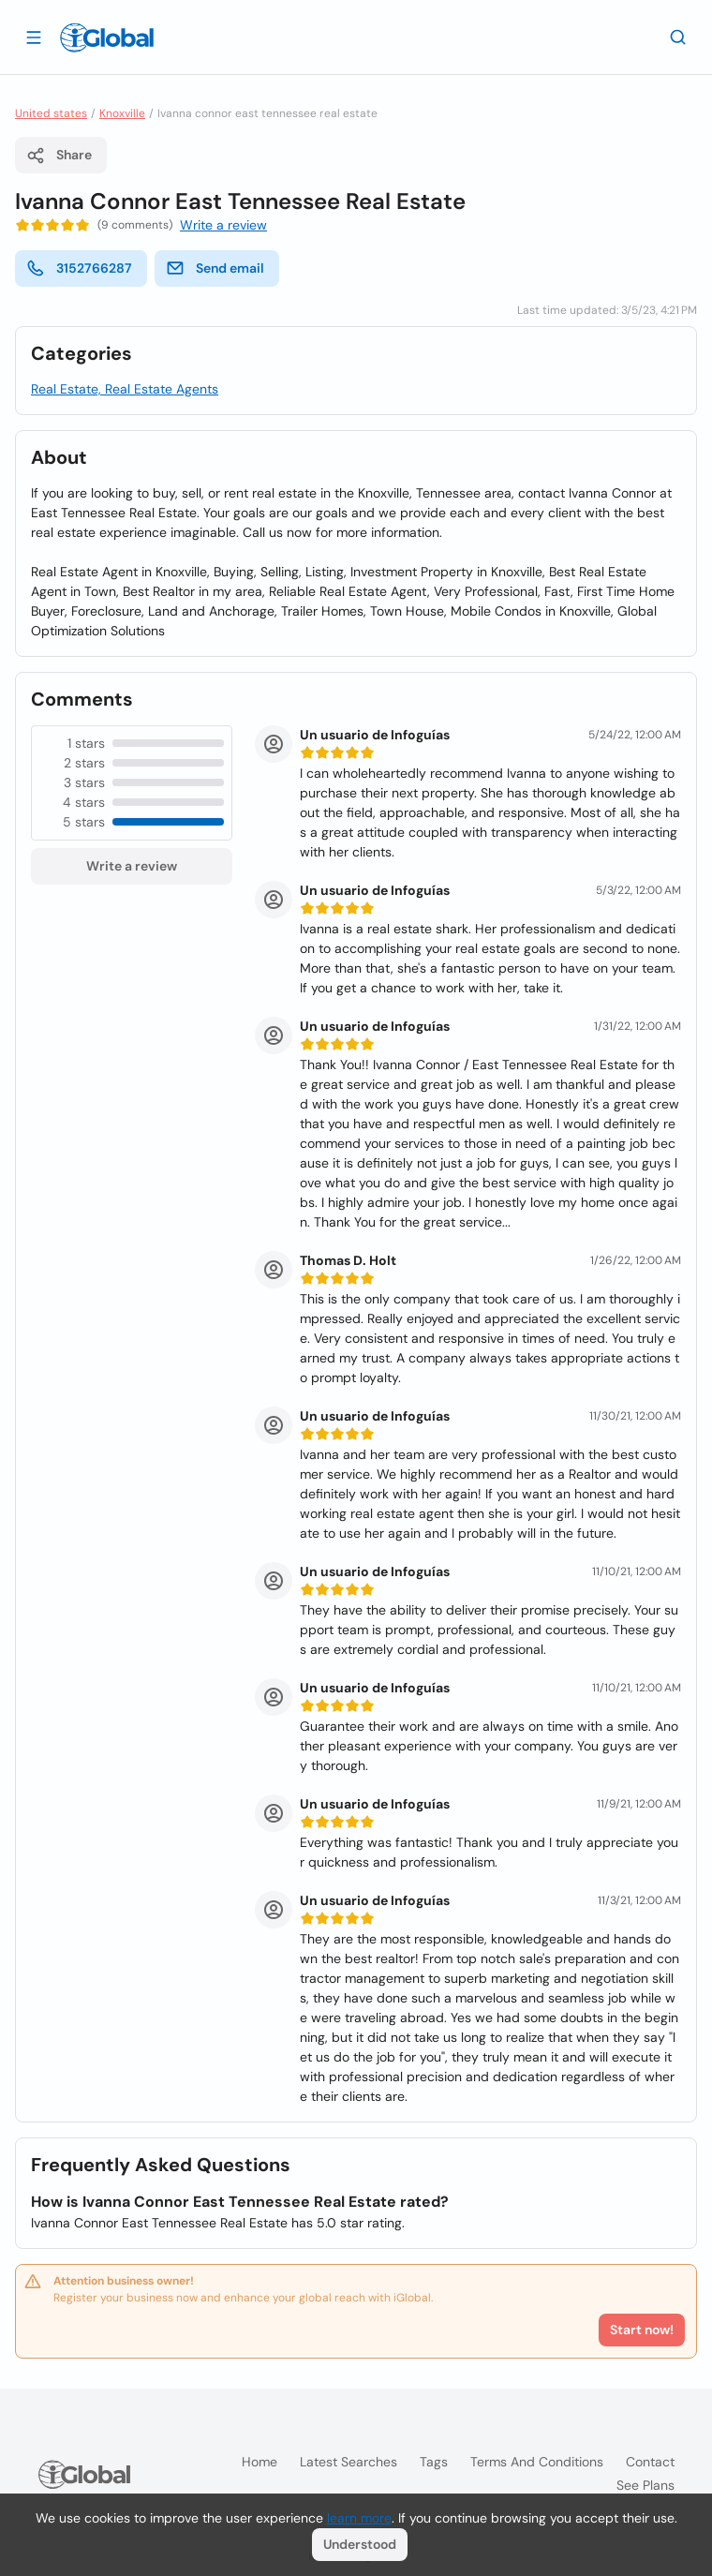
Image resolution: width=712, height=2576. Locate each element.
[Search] (678, 36)
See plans (645, 2485)
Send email (215, 268)
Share (59, 155)
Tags (434, 2461)
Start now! (642, 2329)
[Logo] (107, 37)
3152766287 (79, 268)
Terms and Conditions (536, 2461)
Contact (650, 2461)
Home (259, 2461)
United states (51, 113)
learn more (359, 2517)
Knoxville (122, 113)
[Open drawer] (33, 36)
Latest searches (348, 2461)
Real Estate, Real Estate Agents (124, 388)
